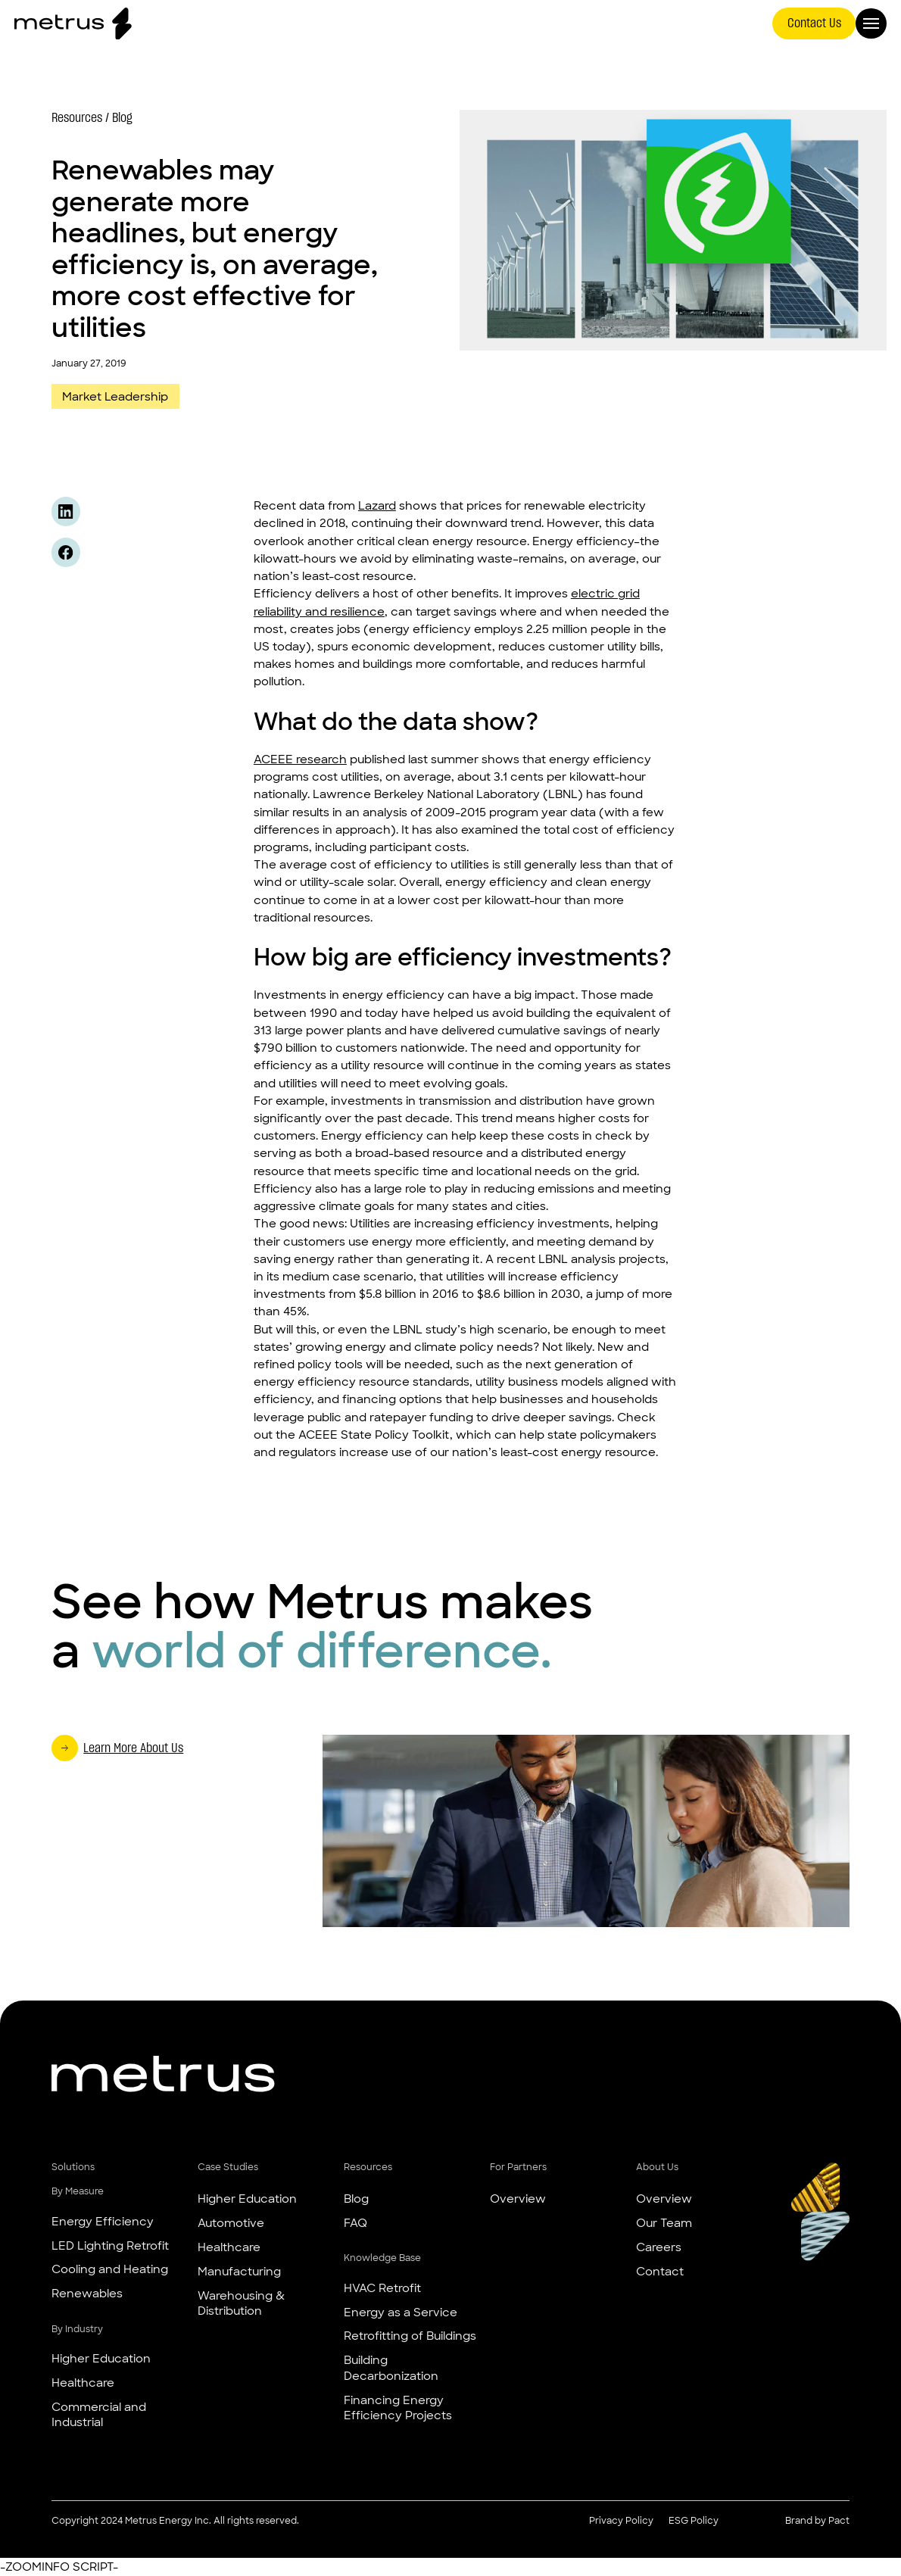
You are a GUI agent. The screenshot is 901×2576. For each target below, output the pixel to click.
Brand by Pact (817, 2521)
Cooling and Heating (109, 2269)
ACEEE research (300, 759)
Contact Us (814, 22)
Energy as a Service (400, 2312)
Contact (660, 2271)
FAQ (355, 2223)
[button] (120, 2168)
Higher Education (101, 2358)
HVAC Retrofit (382, 2288)
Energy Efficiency (102, 2221)
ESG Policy (694, 2521)
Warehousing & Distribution (241, 2303)
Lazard (377, 505)
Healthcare (82, 2382)
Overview (518, 2198)
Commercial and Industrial (98, 2414)
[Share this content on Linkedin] (66, 511)
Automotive (231, 2223)
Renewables (87, 2293)
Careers (658, 2247)
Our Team (664, 2223)
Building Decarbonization (391, 2367)
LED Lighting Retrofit (110, 2245)
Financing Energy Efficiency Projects (398, 2407)
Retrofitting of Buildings (410, 2335)
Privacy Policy (621, 2521)
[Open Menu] (871, 23)
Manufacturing (239, 2271)
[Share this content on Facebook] (66, 552)
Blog (356, 2198)
